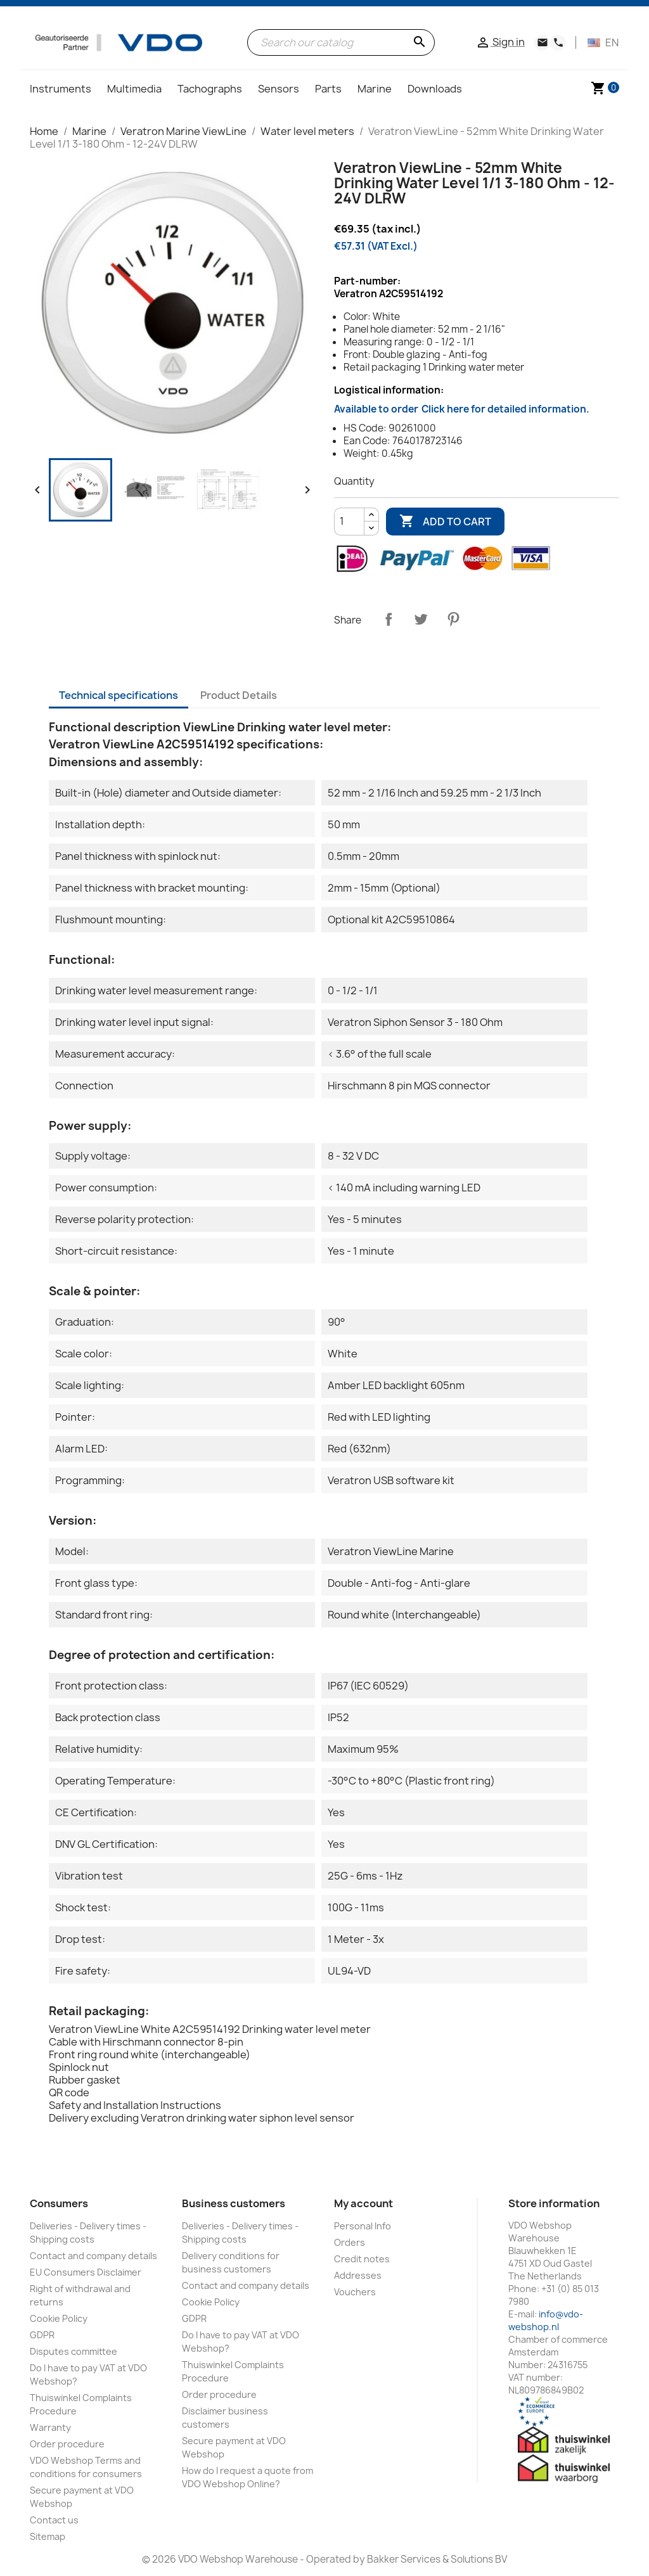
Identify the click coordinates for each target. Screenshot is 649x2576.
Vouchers (355, 2292)
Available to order (461, 409)
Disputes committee (73, 2351)
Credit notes (362, 2259)
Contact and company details (93, 2256)
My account (363, 2203)
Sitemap (47, 2536)
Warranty (50, 2427)
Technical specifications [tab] (118, 695)
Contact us (54, 2520)
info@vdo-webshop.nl (545, 2320)
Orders (349, 2242)
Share (388, 619)
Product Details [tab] (238, 695)
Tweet (421, 619)
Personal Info (362, 2226)
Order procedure (67, 2444)
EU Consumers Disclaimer (85, 2272)
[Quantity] (349, 521)
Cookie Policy (58, 2318)
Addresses (358, 2275)
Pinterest (453, 619)
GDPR (42, 2335)
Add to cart (445, 521)
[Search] (341, 42)
